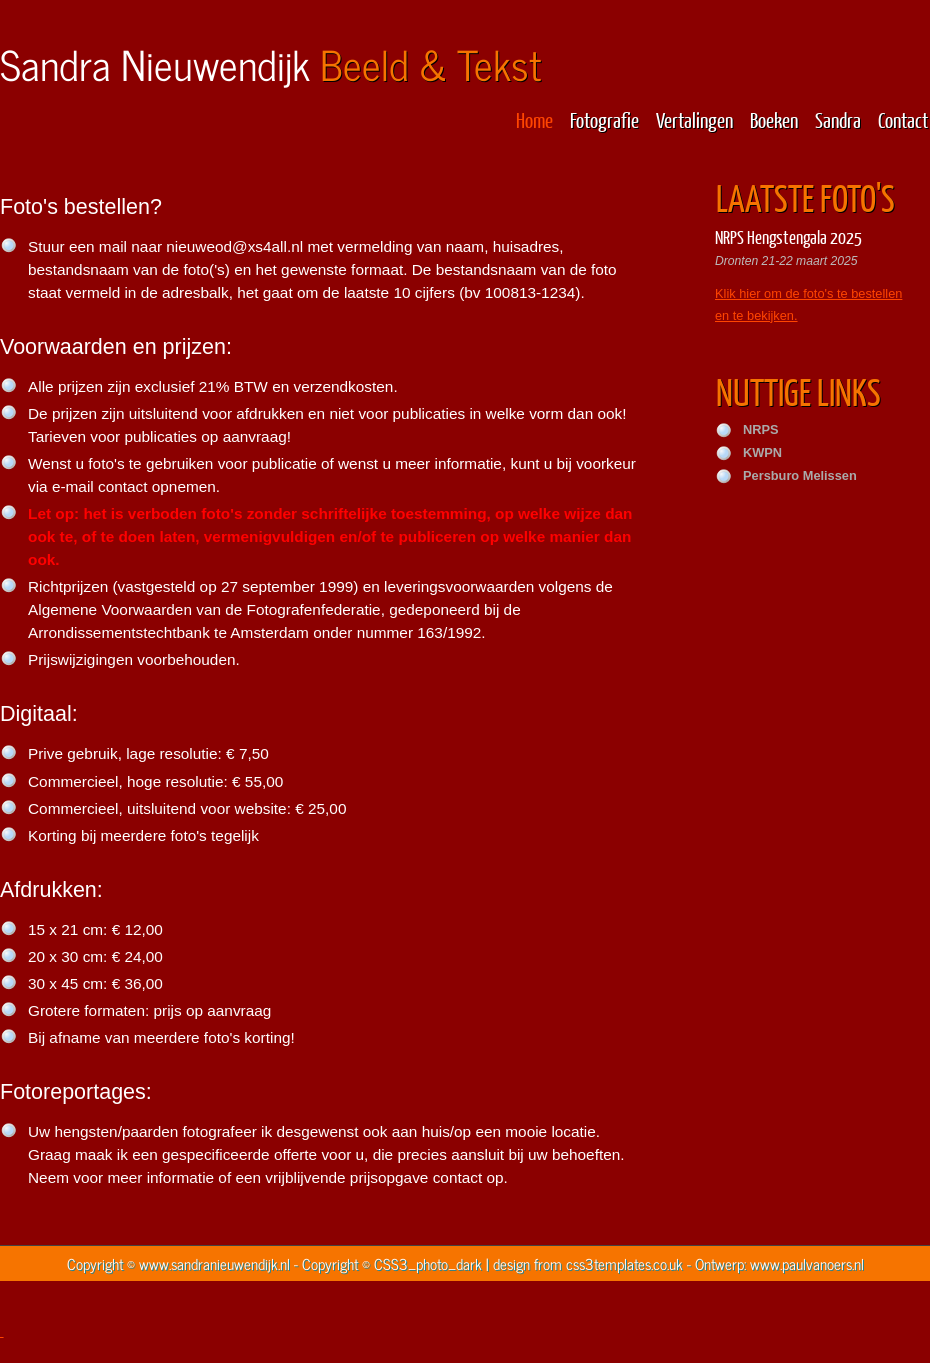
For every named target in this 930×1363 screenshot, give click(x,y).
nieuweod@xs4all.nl (234, 246)
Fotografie (604, 119)
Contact (903, 119)
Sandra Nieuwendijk (270, 63)
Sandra (838, 119)
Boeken (774, 119)
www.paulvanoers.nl (807, 1263)
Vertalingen (694, 119)
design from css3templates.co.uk (588, 1263)
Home (534, 119)
